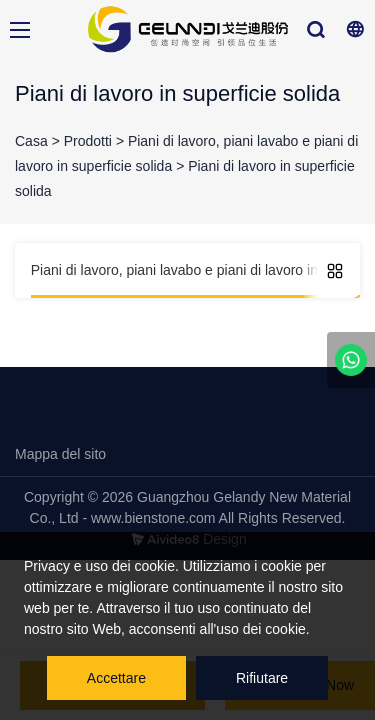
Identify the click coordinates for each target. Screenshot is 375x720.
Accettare (116, 678)
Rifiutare (262, 678)
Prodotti (88, 141)
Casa (31, 141)
